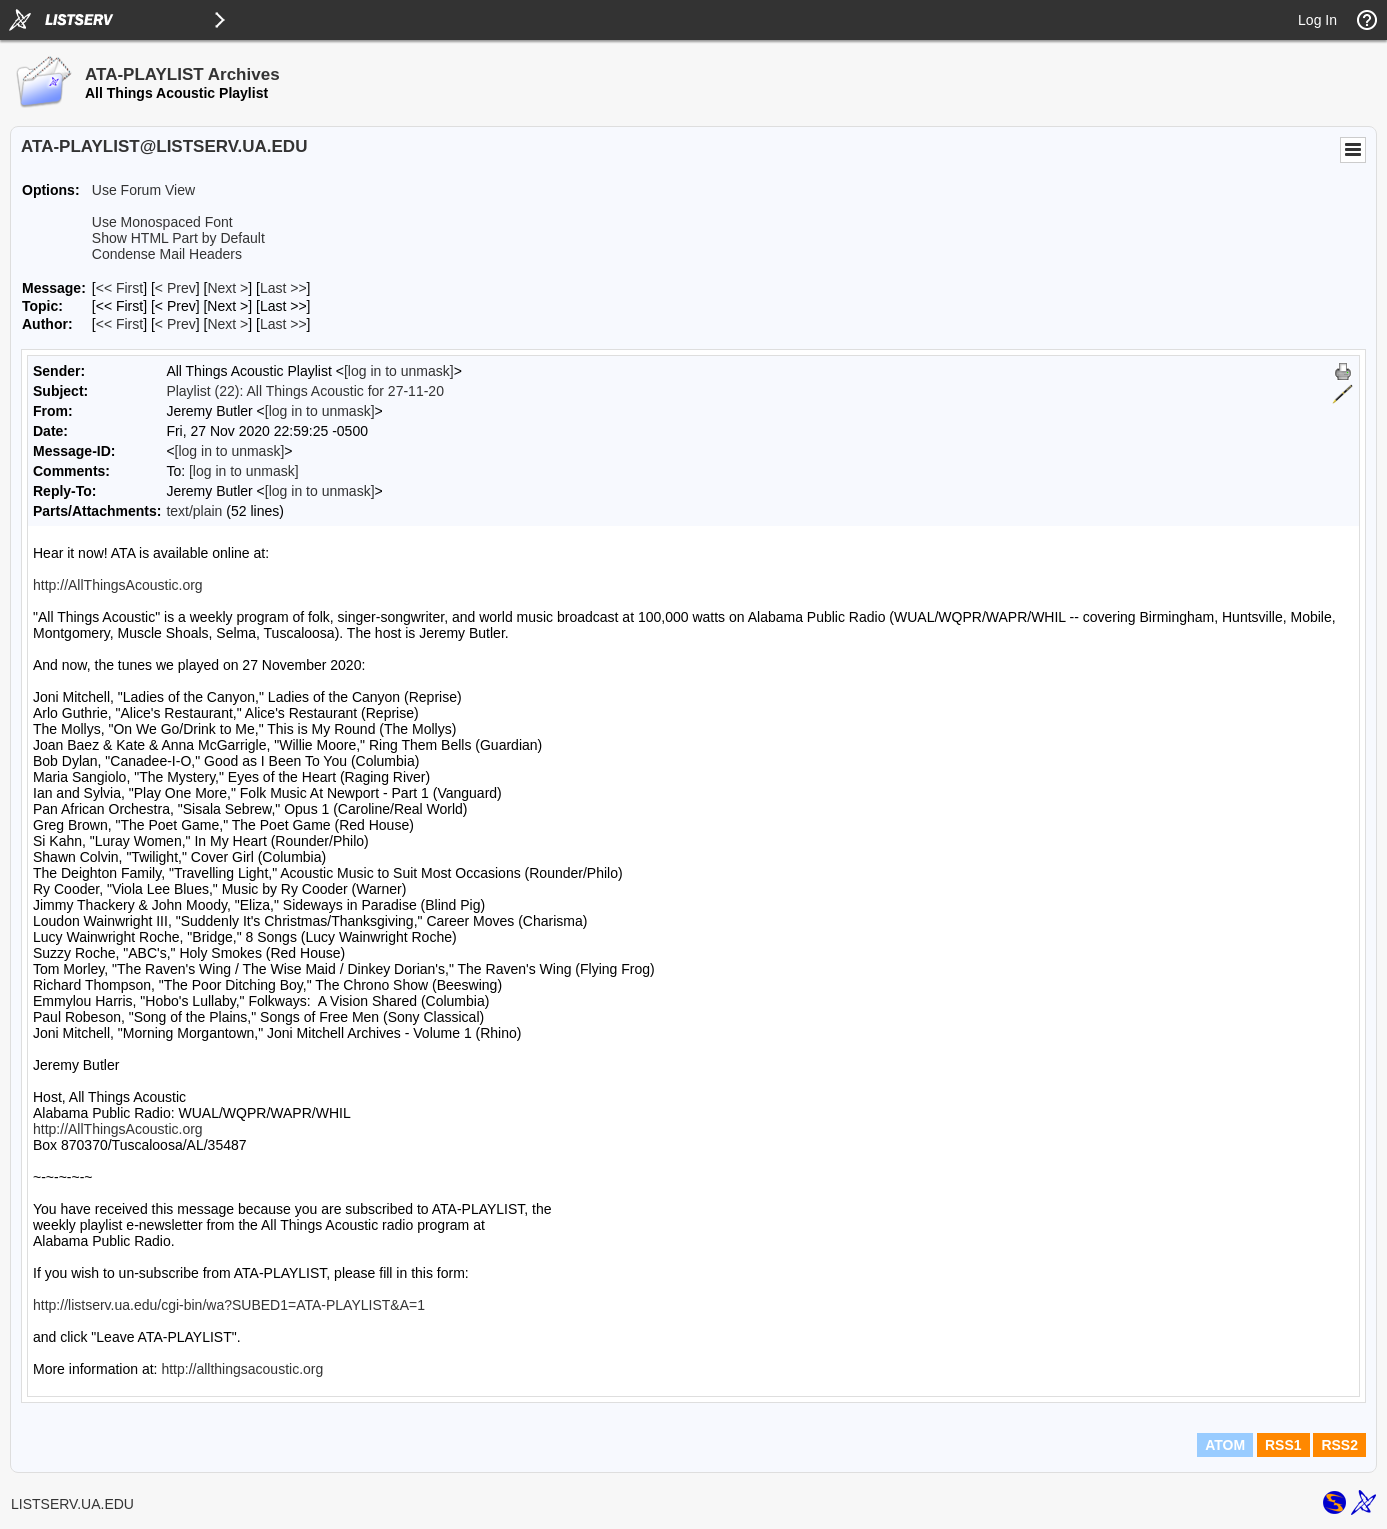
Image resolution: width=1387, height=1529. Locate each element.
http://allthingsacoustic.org (242, 1369)
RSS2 (1339, 1445)
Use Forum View (143, 190)
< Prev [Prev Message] (175, 288)
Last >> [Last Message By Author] (283, 324)
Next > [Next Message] (227, 288)
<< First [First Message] (119, 288)
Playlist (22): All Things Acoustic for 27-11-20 (305, 391)
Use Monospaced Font (162, 222)
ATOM (1225, 1445)
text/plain (194, 511)
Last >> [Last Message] (283, 288)
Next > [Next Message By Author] (227, 324)
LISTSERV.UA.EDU (72, 1504)
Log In (1317, 20)
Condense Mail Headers (167, 254)
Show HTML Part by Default (178, 238)
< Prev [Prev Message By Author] (175, 324)
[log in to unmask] (399, 371)
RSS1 (1283, 1445)
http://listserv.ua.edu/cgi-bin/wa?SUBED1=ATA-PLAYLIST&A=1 (229, 1305)
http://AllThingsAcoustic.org (118, 585)
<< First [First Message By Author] (119, 324)
